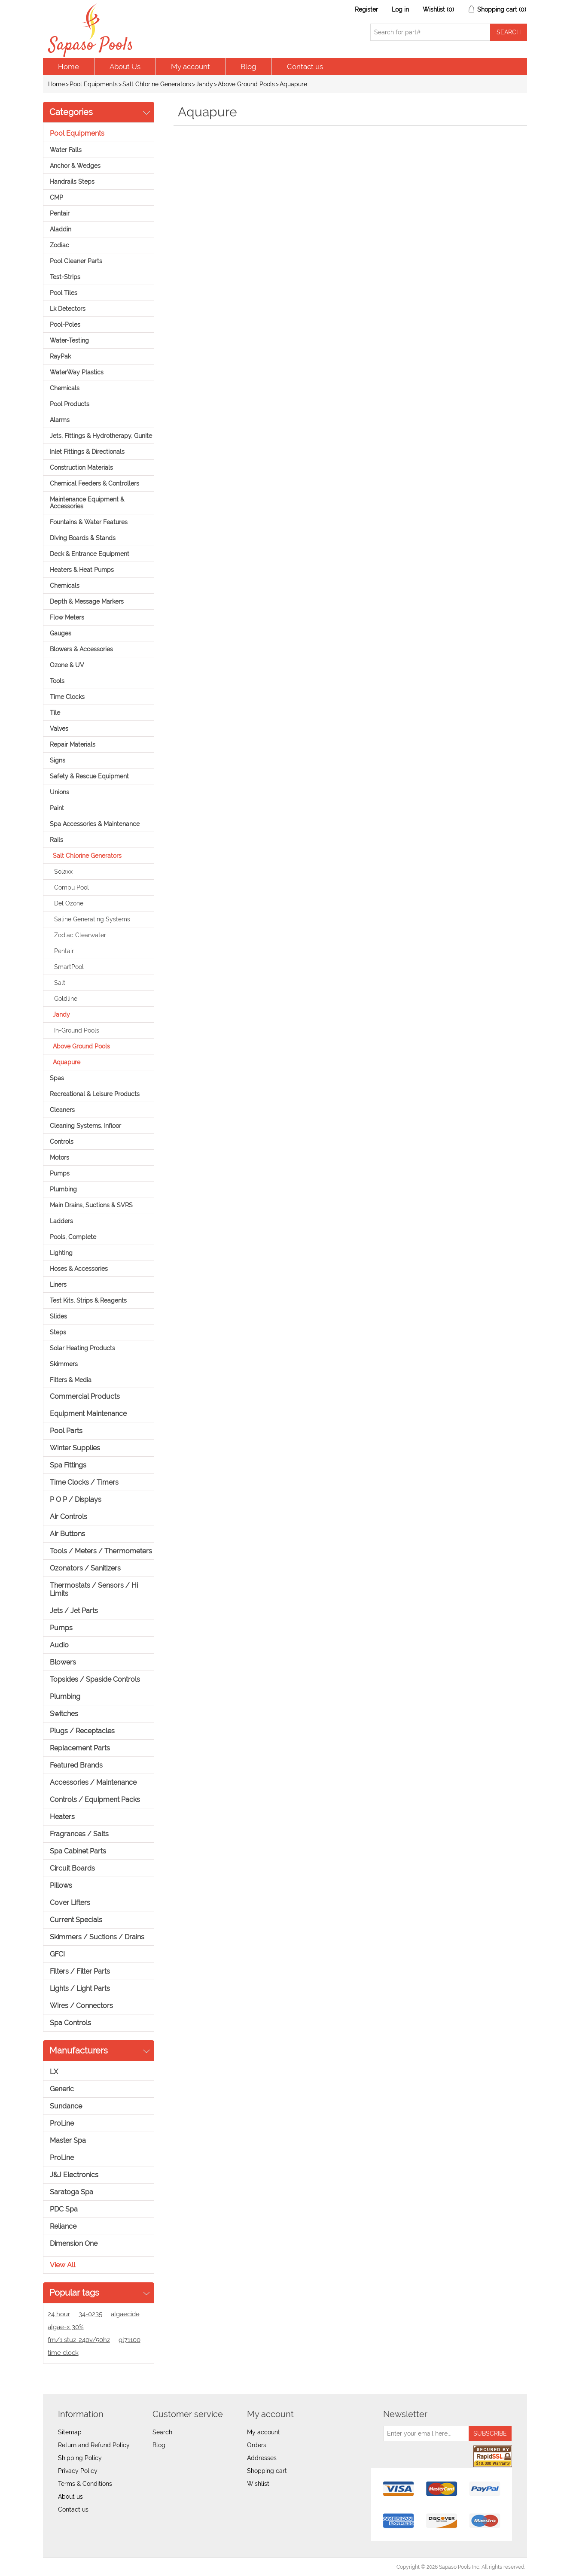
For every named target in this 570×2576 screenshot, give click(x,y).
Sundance (66, 2106)
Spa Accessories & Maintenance (95, 823)
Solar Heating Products (82, 1348)
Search (162, 2432)
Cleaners (62, 1109)
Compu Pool (71, 887)
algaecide (125, 2314)
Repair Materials (72, 744)
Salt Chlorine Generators (156, 84)
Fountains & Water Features (89, 522)
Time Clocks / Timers (84, 1482)
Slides (58, 1316)
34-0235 (90, 2314)
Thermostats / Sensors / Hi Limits (94, 1589)
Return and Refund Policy (94, 2445)
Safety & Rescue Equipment (89, 776)
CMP (56, 197)
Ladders (61, 1221)
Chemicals (64, 388)
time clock (63, 2353)
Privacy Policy (78, 2470)
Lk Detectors (67, 308)
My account (190, 66)
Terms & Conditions (85, 2483)
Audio (59, 1645)
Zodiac (59, 245)
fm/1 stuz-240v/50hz (79, 2340)
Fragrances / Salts (79, 1834)
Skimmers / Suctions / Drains (97, 1937)
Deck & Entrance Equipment (89, 553)
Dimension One (74, 2243)
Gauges (60, 633)
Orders (256, 2445)
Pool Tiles (63, 292)
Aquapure (66, 1062)
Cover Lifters (70, 1903)
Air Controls (68, 1517)
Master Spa (68, 2140)
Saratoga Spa (71, 2192)
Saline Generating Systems (92, 919)
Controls (61, 1141)
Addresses (262, 2457)
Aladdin (60, 229)
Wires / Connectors (81, 2006)
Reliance (63, 2226)
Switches (64, 1714)
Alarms (60, 419)
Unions (59, 792)
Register (366, 9)
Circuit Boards (72, 1868)
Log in (400, 9)
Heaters (62, 1817)
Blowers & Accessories (81, 649)
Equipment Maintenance (88, 1414)
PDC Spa (64, 2209)
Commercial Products (85, 1396)
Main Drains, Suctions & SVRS (91, 1205)
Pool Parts (66, 1431)
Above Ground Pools (246, 84)
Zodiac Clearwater (80, 935)
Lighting (61, 1252)
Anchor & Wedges (75, 165)
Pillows (61, 1885)
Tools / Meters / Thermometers (101, 1551)
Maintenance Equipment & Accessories (87, 503)
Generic (62, 2089)
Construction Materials (81, 467)
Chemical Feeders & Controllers (94, 483)
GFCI (57, 1954)
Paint (57, 808)
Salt (59, 982)
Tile (55, 712)
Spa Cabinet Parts (78, 1851)
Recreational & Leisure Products (95, 1094)
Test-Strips (65, 276)
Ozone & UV (67, 665)
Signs (57, 760)
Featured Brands (76, 1765)
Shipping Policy (80, 2457)
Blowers (63, 1662)
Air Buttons (67, 1534)
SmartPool (69, 966)
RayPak (60, 356)
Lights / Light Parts (80, 1988)
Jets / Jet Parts (74, 1611)
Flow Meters (67, 617)
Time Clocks (67, 696)
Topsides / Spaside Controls (95, 1679)
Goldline (65, 998)
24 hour (59, 2314)
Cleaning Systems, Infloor (85, 1125)
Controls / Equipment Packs (95, 1799)
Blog (248, 66)
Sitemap (70, 2432)
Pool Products (69, 404)
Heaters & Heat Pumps (82, 569)
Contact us (305, 66)
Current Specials (76, 1920)
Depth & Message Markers (87, 601)
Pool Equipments (94, 84)
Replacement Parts (80, 1748)
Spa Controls (70, 2023)
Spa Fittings (68, 1465)
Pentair (60, 213)
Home (68, 66)
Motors (59, 1157)
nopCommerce (92, 2567)
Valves (59, 728)
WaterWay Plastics (77, 372)
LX (54, 2072)
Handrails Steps (72, 181)
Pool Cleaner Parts (76, 261)
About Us (125, 66)
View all (62, 2265)
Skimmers (64, 1364)
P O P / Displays (75, 1499)
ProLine (62, 2123)
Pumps (60, 1173)
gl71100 (129, 2340)
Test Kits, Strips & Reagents (88, 1300)
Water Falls (66, 149)
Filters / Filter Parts (80, 1971)
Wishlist (258, 2483)
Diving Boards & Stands (83, 538)
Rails (56, 839)
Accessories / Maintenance (93, 1782)
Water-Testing (69, 340)
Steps (58, 1332)
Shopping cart (267, 2470)
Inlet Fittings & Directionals (87, 451)
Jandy (204, 84)
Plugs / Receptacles (82, 1731)
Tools (57, 680)
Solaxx (63, 871)
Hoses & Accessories (79, 1268)
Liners (58, 1284)
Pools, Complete (73, 1236)
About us (70, 2496)
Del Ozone (68, 903)
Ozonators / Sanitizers (85, 1568)
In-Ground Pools (76, 1030)
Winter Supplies (75, 1448)
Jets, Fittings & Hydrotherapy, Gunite (101, 435)
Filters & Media (70, 1379)
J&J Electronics (74, 2175)
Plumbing (63, 1189)
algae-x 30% (66, 2327)
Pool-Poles (65, 324)
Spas (57, 1078)
